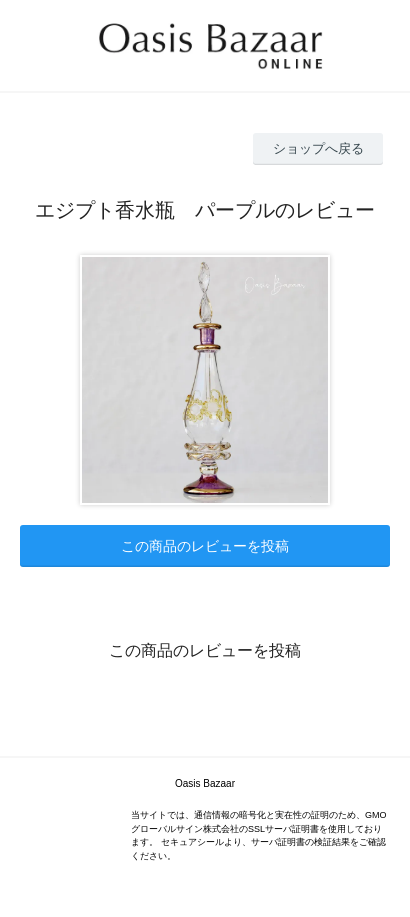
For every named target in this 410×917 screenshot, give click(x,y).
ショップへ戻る (318, 148)
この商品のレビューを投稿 (205, 546)
